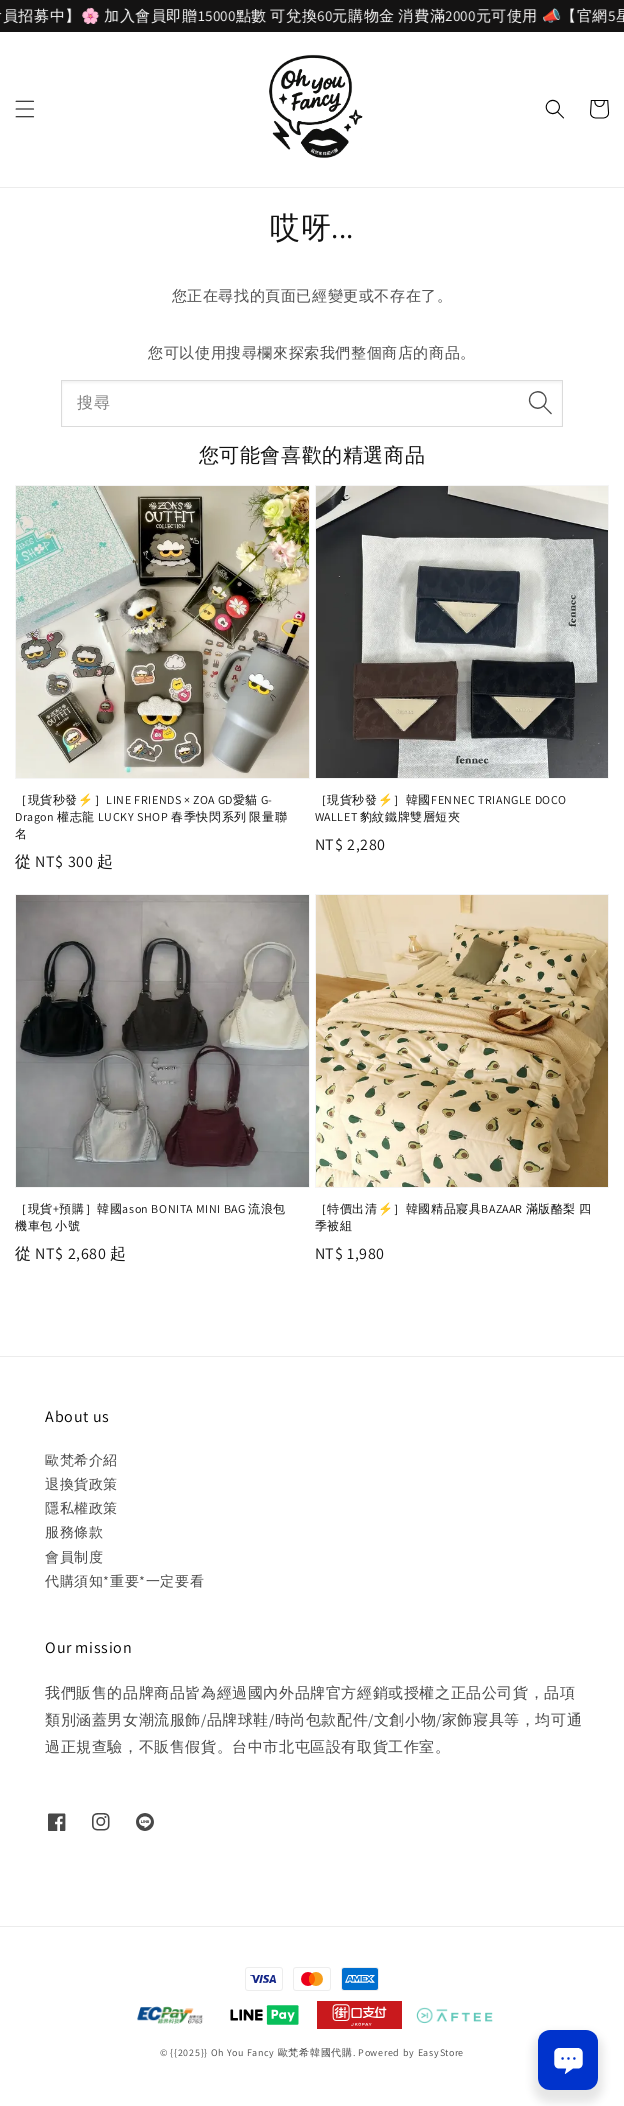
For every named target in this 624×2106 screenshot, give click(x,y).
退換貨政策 (81, 1484)
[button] (25, 109)
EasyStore (441, 2052)
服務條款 (74, 1532)
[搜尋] (540, 403)
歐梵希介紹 (81, 1460)
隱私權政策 (81, 1508)
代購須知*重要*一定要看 (124, 1581)
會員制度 (74, 1557)
